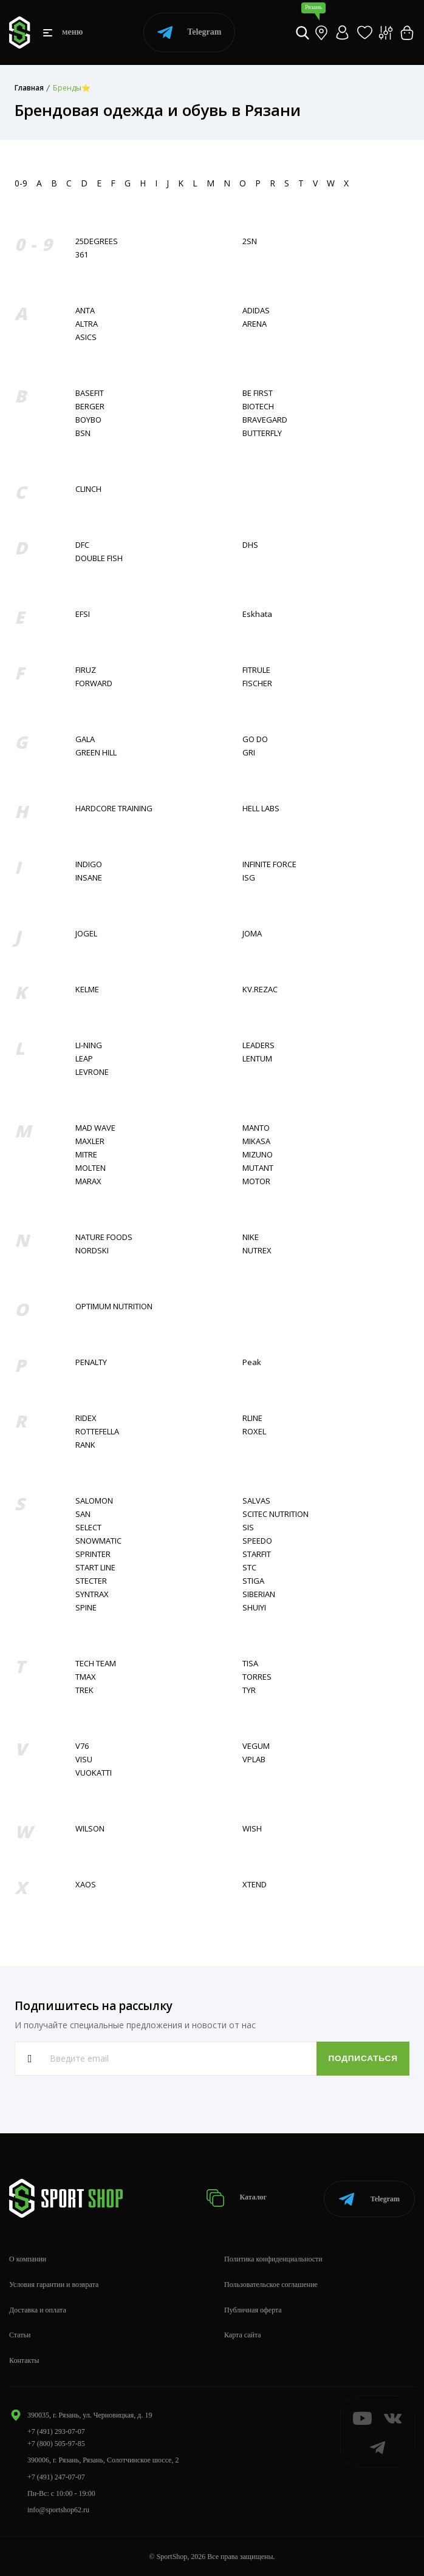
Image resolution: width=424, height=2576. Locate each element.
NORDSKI (92, 1250)
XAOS (85, 1884)
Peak (251, 1362)
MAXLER (89, 1141)
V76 (82, 1746)
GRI (248, 753)
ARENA (254, 324)
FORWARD (93, 683)
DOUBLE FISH (99, 558)
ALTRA (86, 324)
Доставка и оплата (37, 2310)
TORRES (257, 1677)
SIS (248, 1527)
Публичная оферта (253, 2310)
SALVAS (256, 1501)
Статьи (19, 2335)
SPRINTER (93, 1554)
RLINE (252, 1418)
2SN (249, 241)
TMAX (85, 1677)
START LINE (95, 1567)
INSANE (88, 878)
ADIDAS (256, 310)
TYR (249, 1690)
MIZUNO (257, 1155)
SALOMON (94, 1501)
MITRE (86, 1155)
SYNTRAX (92, 1594)
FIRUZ (85, 670)
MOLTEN (90, 1168)
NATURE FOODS (103, 1237)
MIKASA (256, 1141)
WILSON (89, 1829)
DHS (250, 545)
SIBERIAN (258, 1594)
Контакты (24, 2360)
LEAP (84, 1059)
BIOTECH (258, 406)
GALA (85, 739)
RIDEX (86, 1418)
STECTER (91, 1581)
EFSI (82, 614)
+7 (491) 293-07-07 (56, 2431)
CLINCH (88, 489)
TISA (250, 1663)
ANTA (85, 310)
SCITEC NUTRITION (275, 1514)
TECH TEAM (95, 1663)
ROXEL (254, 1431)
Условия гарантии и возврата (53, 2284)
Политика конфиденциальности (273, 2259)
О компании (27, 2259)
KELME (87, 989)
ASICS (86, 337)
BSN (83, 433)
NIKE (250, 1237)
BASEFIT (89, 393)
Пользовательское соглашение (271, 2284)
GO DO (255, 739)
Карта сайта (242, 2335)
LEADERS (258, 1045)
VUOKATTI (93, 1773)
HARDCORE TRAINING (113, 808)
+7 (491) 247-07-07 (56, 2477)
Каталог (237, 2198)
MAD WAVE (95, 1128)
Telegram (189, 32)
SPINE (86, 1608)
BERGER (89, 406)
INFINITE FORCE (269, 864)
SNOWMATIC (98, 1541)
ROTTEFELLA (97, 1431)
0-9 (21, 183)
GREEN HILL (96, 753)
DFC (82, 545)
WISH (252, 1829)
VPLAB (253, 1759)
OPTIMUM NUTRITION (113, 1306)
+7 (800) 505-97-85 (56, 2443)
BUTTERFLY (262, 433)
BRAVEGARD (264, 420)
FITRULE (256, 670)
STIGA (253, 1581)
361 (81, 255)
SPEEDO (257, 1541)
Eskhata (257, 614)
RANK (85, 1445)
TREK (84, 1690)
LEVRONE (92, 1072)
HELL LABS (260, 808)
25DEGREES (96, 241)
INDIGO (88, 864)
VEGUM (256, 1746)
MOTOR (256, 1181)
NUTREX (257, 1250)
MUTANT (257, 1168)
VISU (83, 1759)
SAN (83, 1514)
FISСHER (257, 683)
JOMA (252, 934)
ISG (248, 878)
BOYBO (88, 420)
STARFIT (256, 1554)
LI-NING (88, 1045)
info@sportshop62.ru (58, 2510)
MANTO (256, 1128)
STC (249, 1567)
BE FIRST (257, 393)
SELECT (88, 1527)
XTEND (254, 1884)
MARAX (88, 1181)
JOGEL (86, 934)
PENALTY (91, 1362)
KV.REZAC (260, 989)
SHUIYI (254, 1608)
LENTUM (257, 1059)
